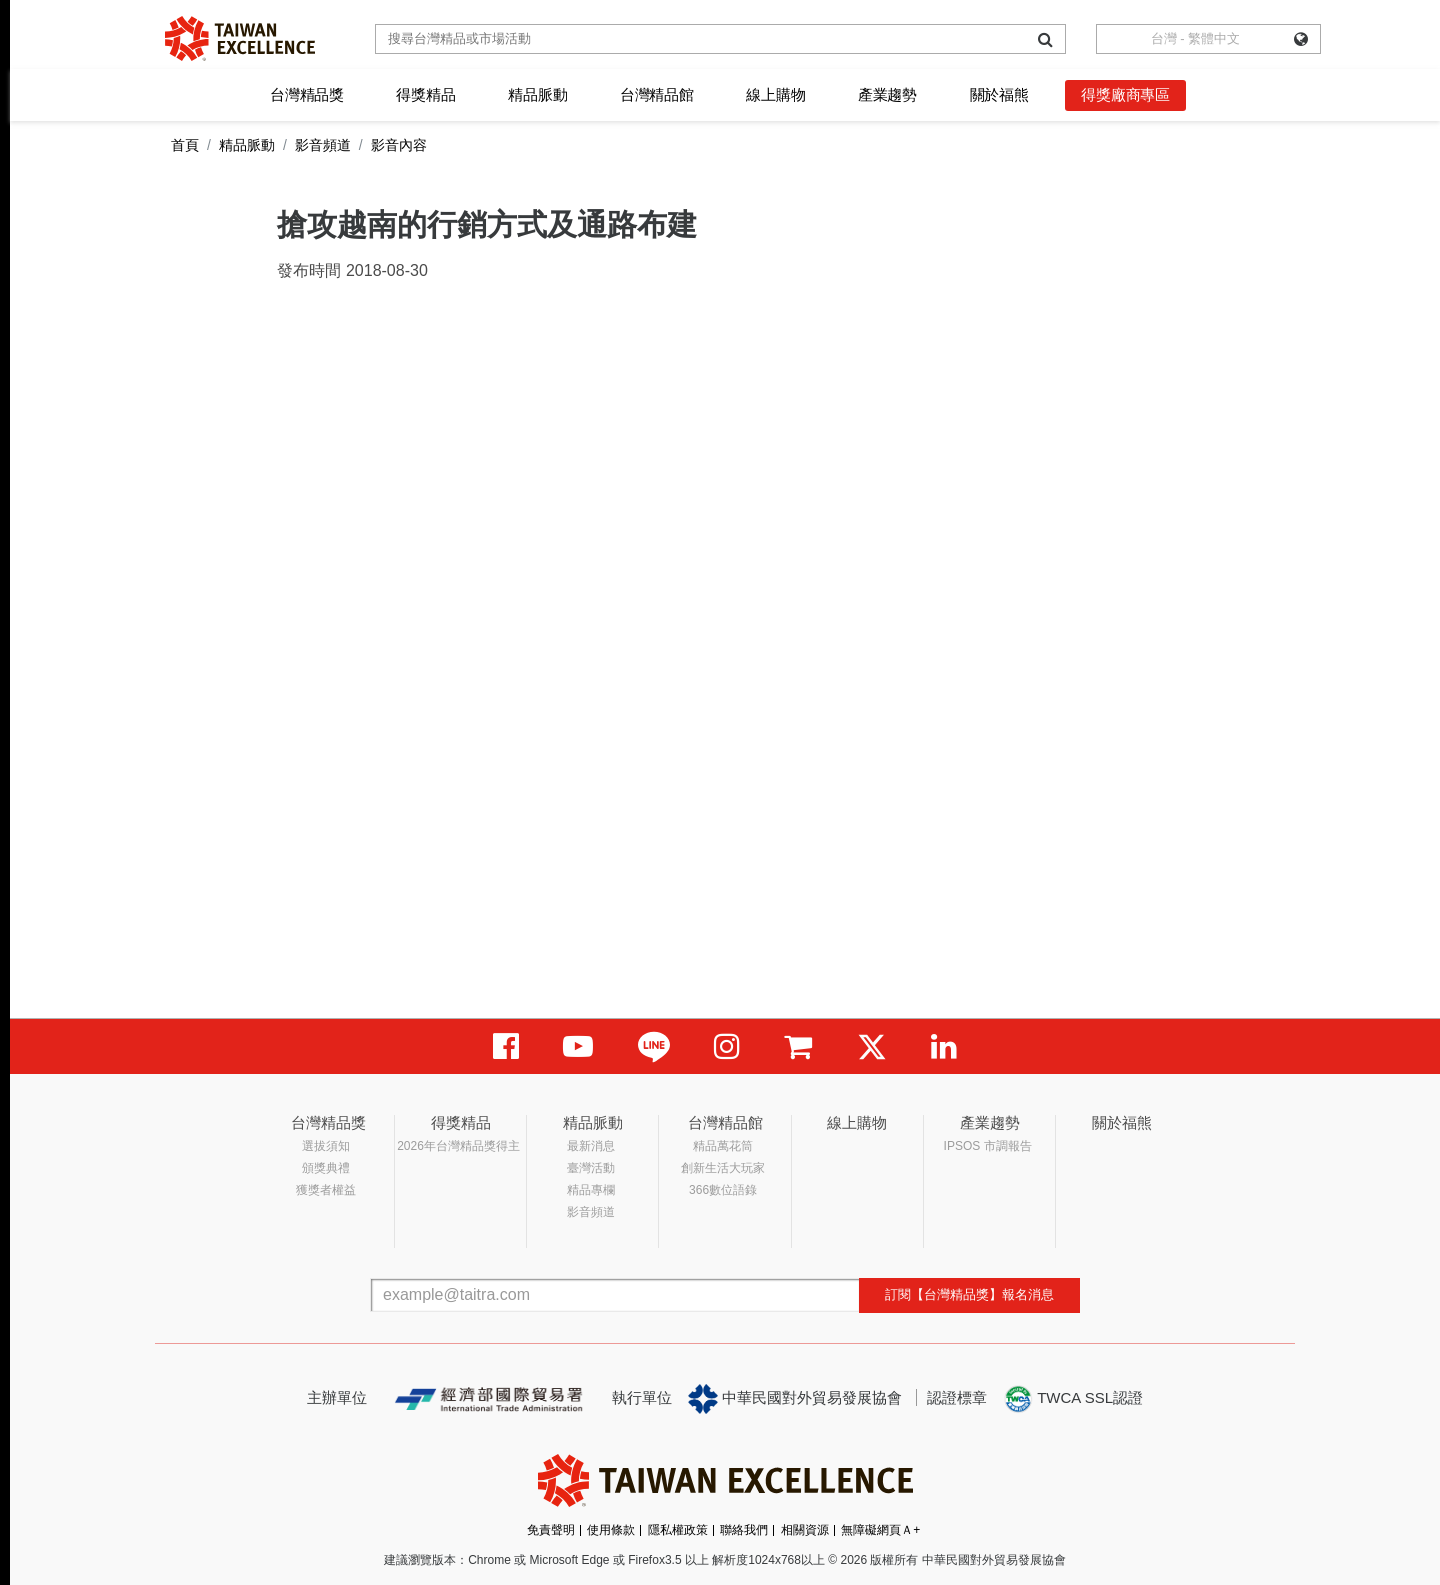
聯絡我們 (744, 1530)
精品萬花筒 (723, 1146)
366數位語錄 (723, 1190)
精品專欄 (591, 1190)
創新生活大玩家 (723, 1168)
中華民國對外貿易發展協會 (795, 1399)
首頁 (185, 145)
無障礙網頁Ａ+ (880, 1530)
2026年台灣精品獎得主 (458, 1146)
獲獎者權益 (326, 1190)
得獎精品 (425, 94)
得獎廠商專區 (1125, 94)
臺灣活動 (591, 1168)
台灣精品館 (657, 94)
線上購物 (775, 94)
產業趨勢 (887, 94)
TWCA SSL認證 (1073, 1399)
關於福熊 (999, 94)
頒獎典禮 (326, 1168)
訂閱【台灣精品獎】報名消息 (969, 1294)
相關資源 (805, 1530)
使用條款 (611, 1530)
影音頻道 (323, 145)
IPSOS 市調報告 (988, 1146)
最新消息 (591, 1146)
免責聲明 (551, 1530)
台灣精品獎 (307, 94)
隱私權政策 (678, 1530)
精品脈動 (537, 94)
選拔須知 (326, 1146)
